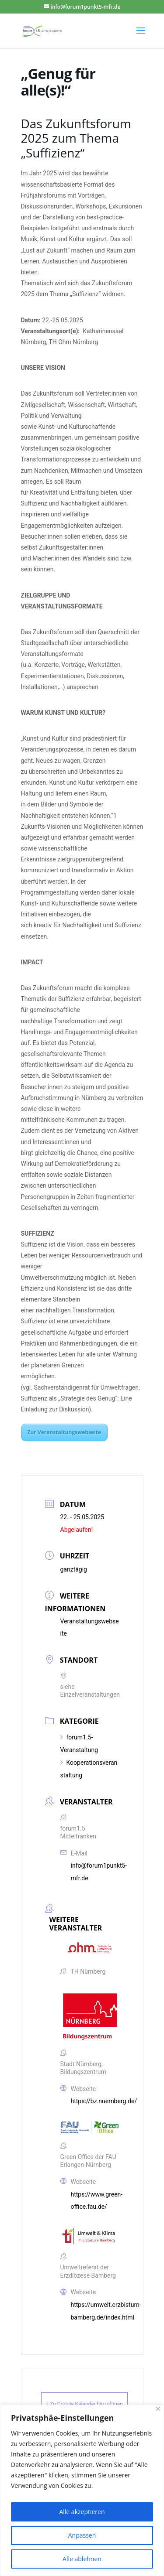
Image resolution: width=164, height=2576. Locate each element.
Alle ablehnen (82, 2559)
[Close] (158, 2409)
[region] (82, 2490)
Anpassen (82, 2535)
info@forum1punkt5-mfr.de (99, 1872)
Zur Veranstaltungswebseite (64, 1432)
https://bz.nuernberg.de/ (104, 2101)
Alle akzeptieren (82, 2512)
